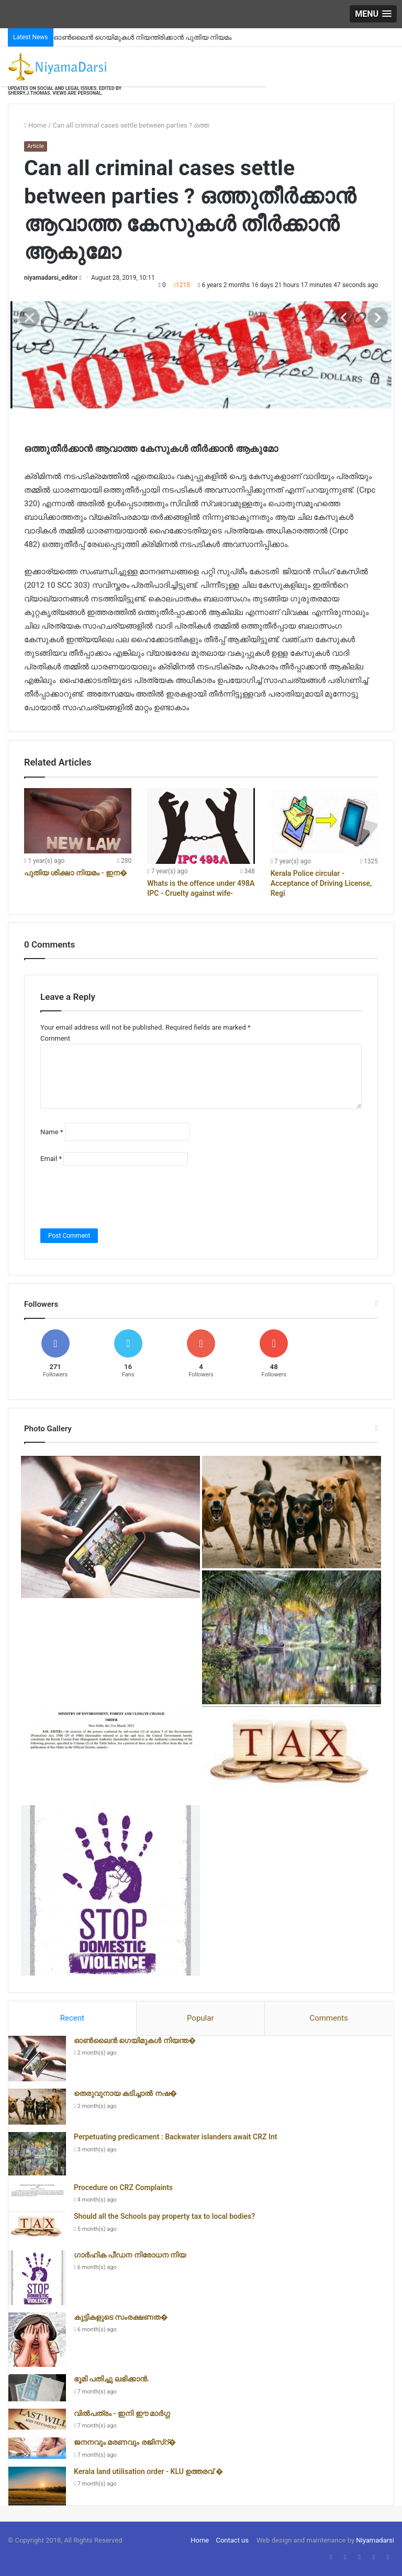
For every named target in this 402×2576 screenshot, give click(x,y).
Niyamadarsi (375, 2540)
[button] (373, 13)
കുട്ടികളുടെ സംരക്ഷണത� (121, 2317)
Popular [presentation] (200, 2018)
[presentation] (119, 1197)
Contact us (232, 2540)
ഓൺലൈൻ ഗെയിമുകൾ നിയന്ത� (135, 2040)
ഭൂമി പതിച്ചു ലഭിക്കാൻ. (111, 2379)
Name (51, 1132)
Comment (55, 1038)
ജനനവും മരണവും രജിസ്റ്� (125, 2442)
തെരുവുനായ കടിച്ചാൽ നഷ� (125, 2093)
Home (35, 125)
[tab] (72, 2018)
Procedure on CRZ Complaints (123, 2187)
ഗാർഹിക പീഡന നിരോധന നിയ (130, 2255)
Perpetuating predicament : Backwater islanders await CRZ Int (175, 2137)
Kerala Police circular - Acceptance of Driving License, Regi (321, 883)
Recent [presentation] (72, 2018)
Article (35, 146)
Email (51, 1158)
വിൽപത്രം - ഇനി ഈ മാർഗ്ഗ (122, 2413)
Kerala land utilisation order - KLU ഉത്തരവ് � (148, 2471)
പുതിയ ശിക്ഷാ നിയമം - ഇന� (75, 873)
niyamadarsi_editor (51, 277)
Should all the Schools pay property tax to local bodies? (164, 2216)
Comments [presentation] (328, 2018)
